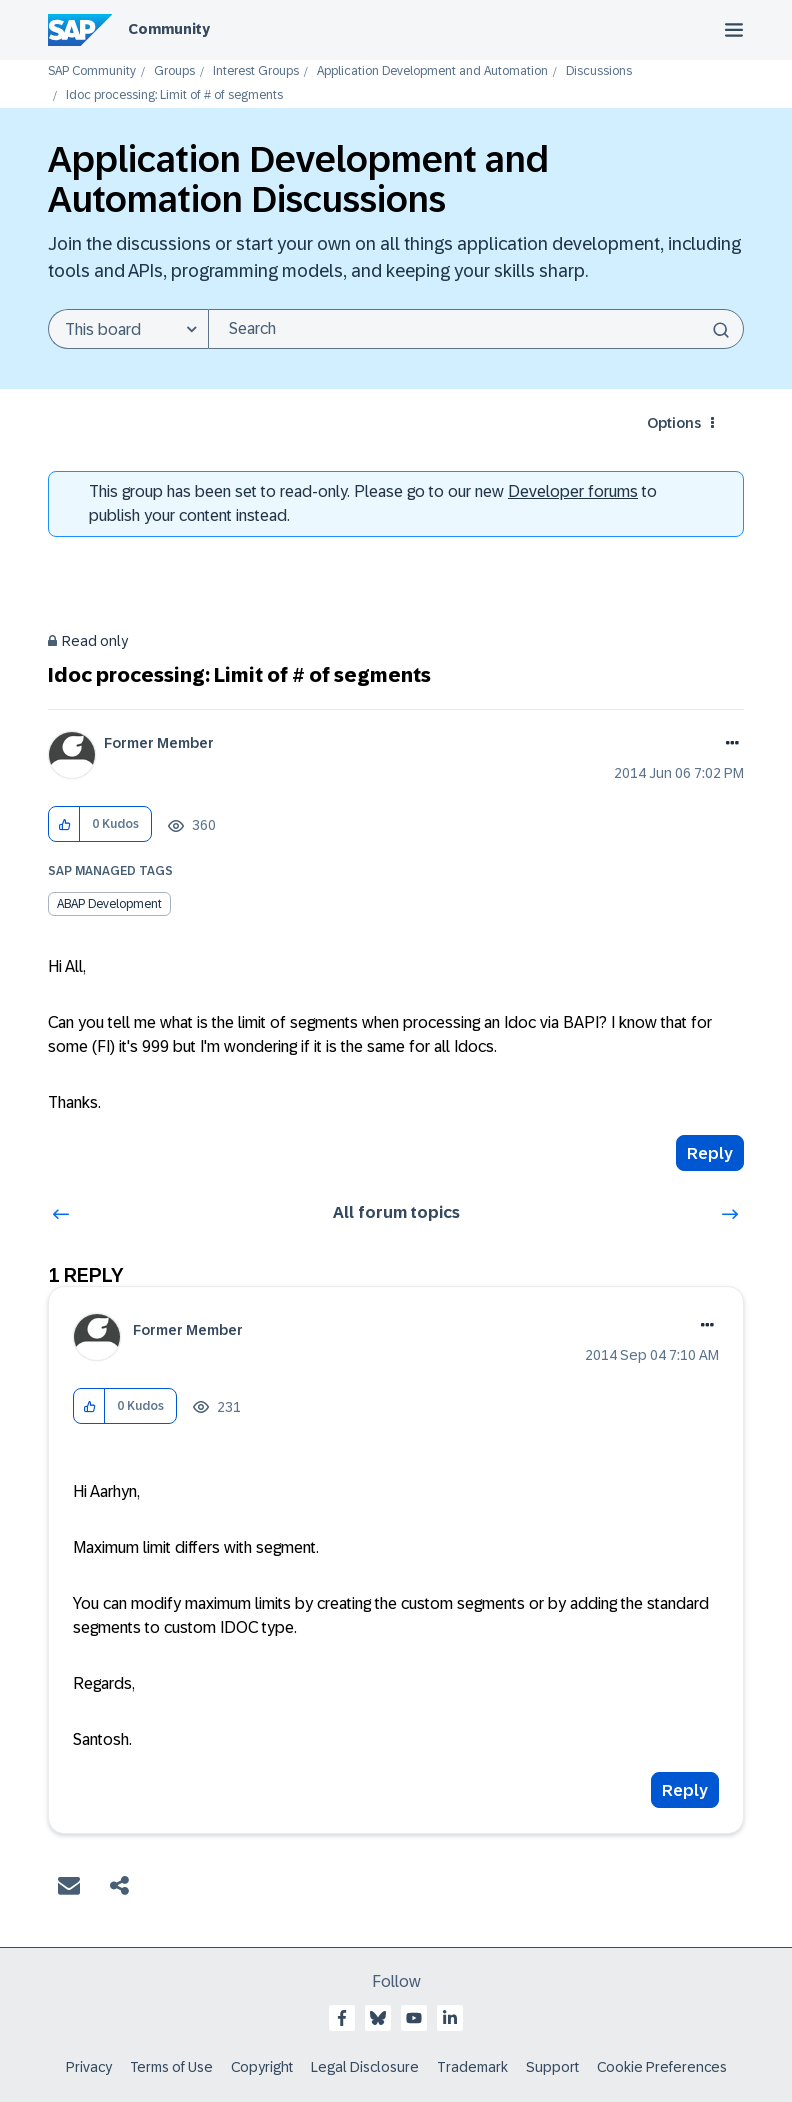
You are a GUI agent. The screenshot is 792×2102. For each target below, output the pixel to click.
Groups (174, 71)
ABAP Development (109, 904)
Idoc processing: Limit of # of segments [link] (174, 95)
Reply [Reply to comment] (685, 1790)
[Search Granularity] (128, 329)
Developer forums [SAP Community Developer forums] (573, 491)
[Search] (476, 329)
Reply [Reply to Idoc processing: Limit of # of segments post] (710, 1153)
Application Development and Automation (432, 71)
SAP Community (92, 71)
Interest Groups (256, 71)
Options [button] (674, 423)
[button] (64, 824)
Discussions (599, 71)
